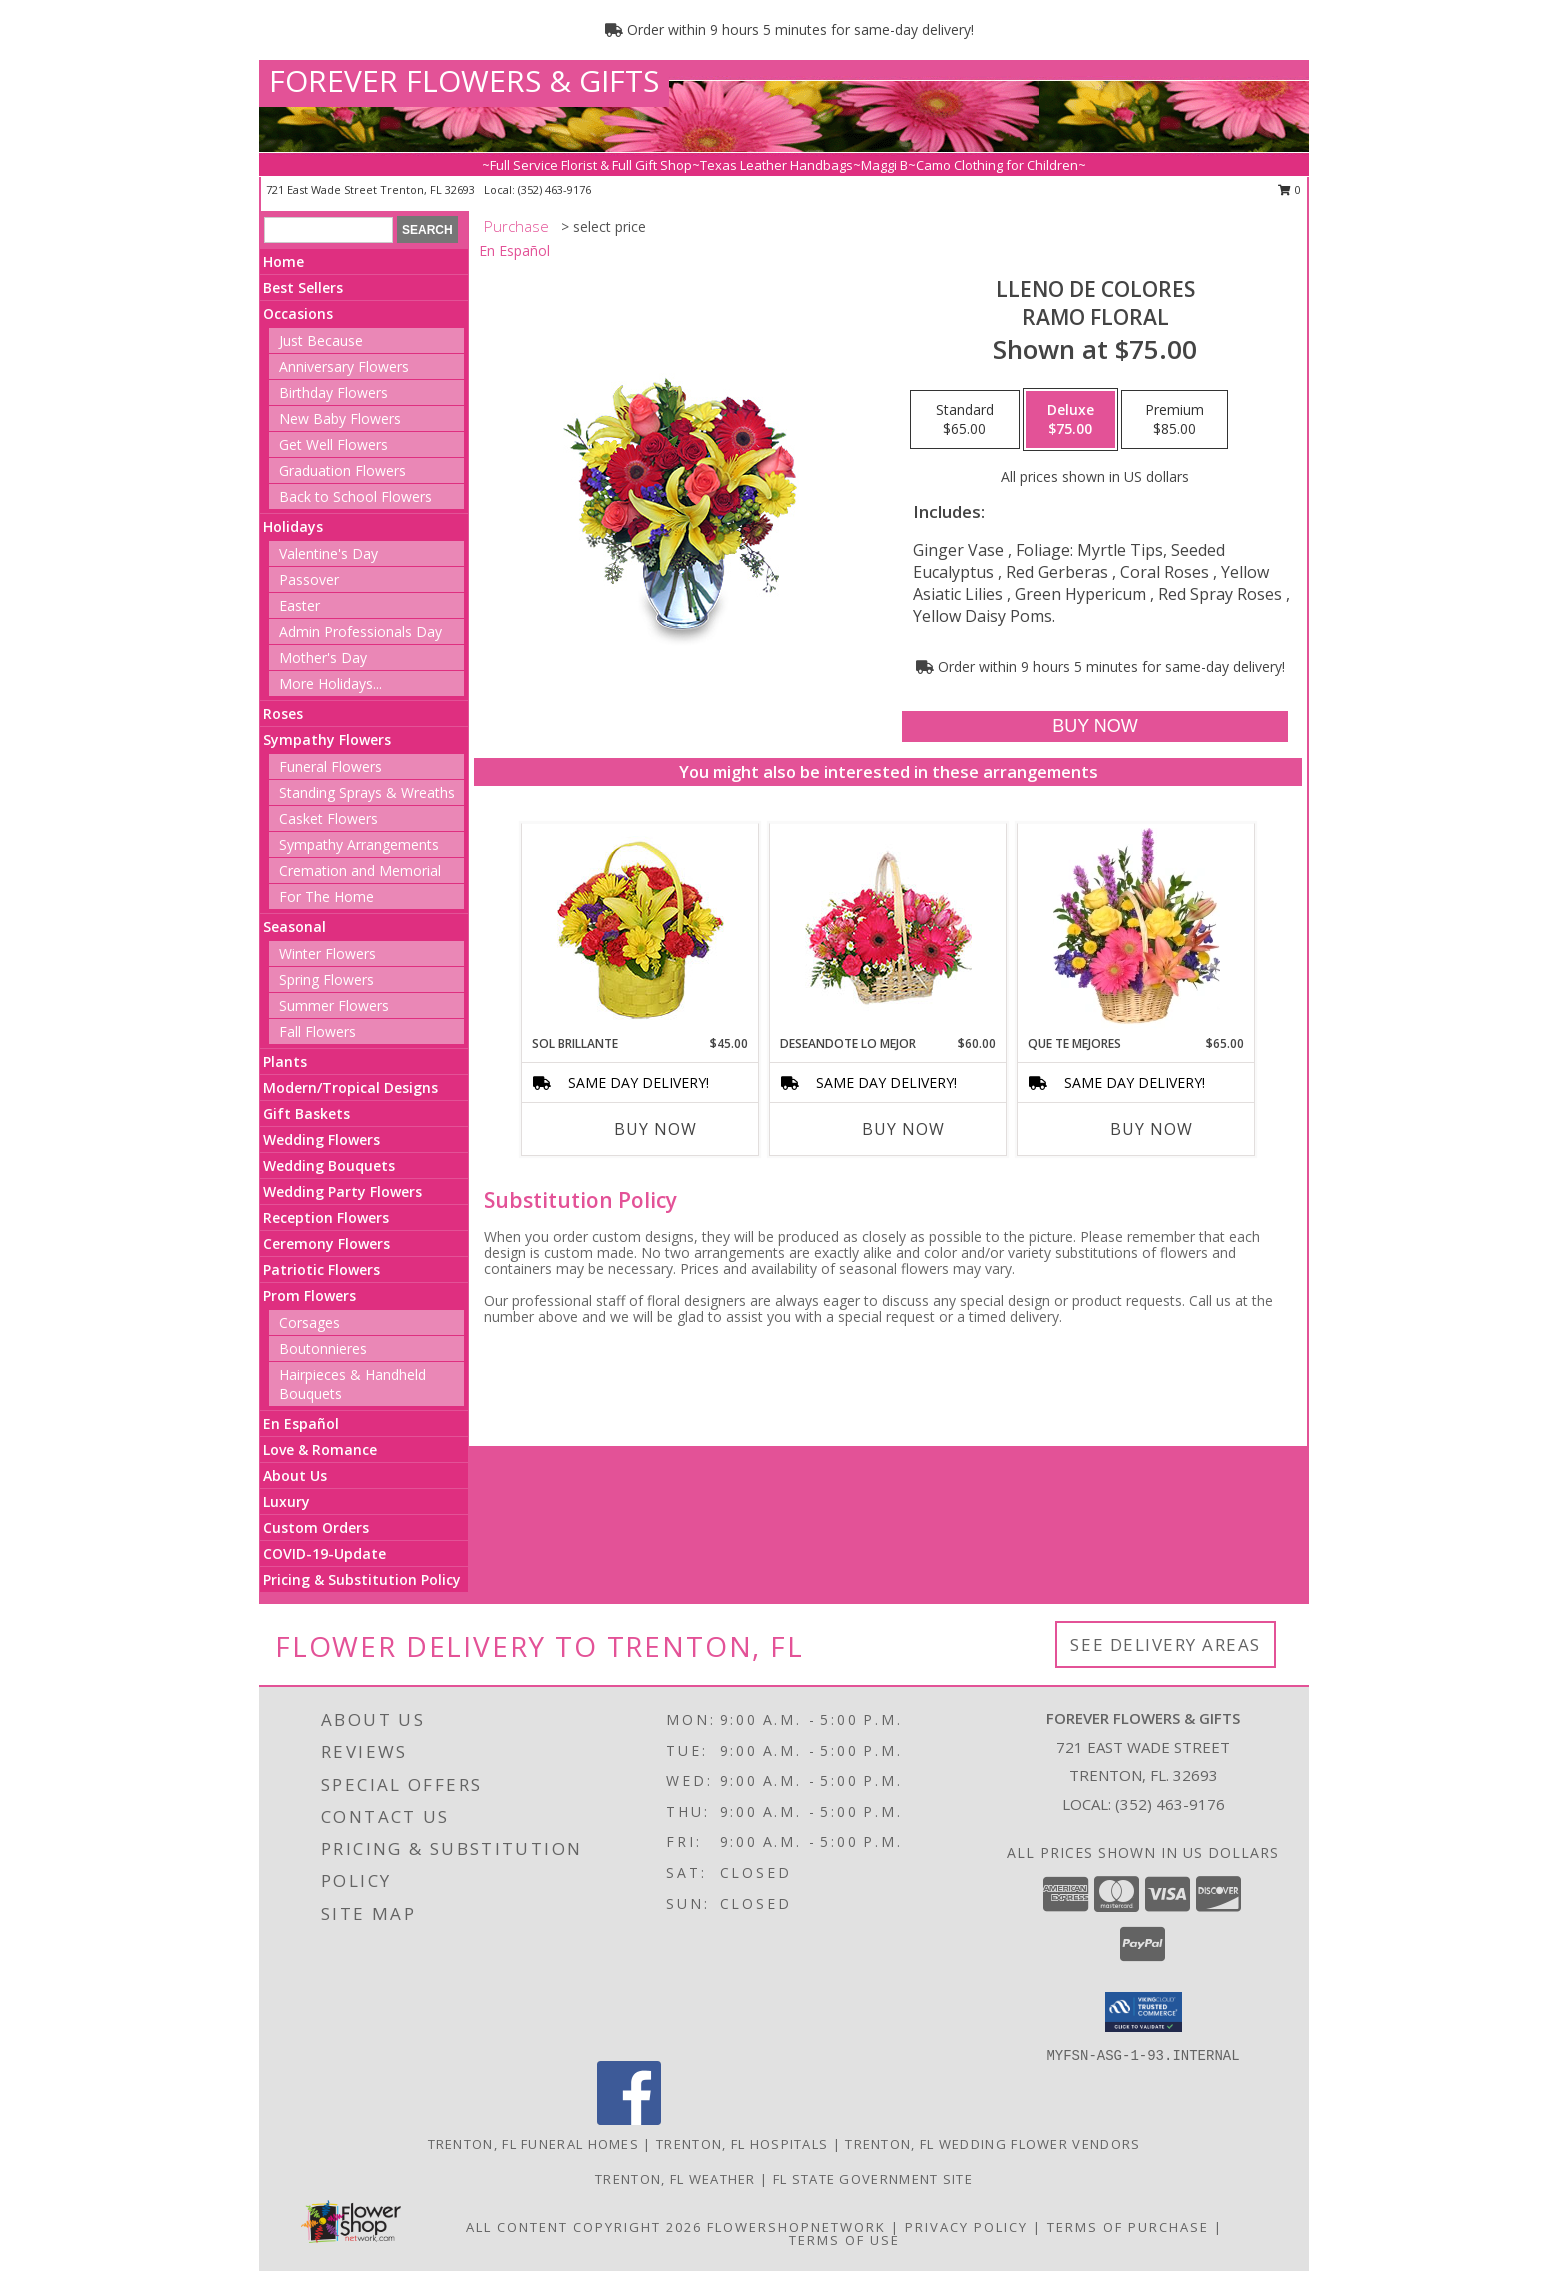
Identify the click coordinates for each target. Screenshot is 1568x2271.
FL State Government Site (873, 2179)
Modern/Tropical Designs (350, 1087)
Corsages (309, 1322)
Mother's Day (323, 657)
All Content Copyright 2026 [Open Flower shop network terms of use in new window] (584, 2227)
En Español (301, 1423)
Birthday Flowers (333, 392)
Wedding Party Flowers (342, 1191)
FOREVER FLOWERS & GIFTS (464, 80)
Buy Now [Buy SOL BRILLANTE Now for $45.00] (655, 1129)
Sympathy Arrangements (359, 844)
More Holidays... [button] (330, 683)
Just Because (321, 340)
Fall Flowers (317, 1031)
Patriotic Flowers (321, 1269)
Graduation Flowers (342, 470)
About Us (295, 1475)
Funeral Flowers (330, 766)
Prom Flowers (309, 1295)
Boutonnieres (323, 1348)
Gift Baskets (306, 1113)
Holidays (293, 526)
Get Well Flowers (333, 444)
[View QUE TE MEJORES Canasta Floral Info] (1136, 929)
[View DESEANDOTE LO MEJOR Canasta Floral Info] (888, 929)
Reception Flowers (326, 1217)
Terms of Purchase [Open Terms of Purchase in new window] (1128, 2227)
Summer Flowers (334, 1005)
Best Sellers (303, 287)
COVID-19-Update (324, 1553)
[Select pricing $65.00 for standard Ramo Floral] (965, 420)
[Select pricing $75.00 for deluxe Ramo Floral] (1070, 420)
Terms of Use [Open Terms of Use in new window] (844, 2240)
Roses (283, 713)
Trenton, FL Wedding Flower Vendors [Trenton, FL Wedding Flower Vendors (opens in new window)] (992, 2144)
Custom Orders (316, 1527)
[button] (1143, 2012)
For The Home (326, 896)
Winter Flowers (327, 953)
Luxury (286, 1501)
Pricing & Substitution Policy (362, 1579)
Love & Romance (320, 1449)
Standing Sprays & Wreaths (367, 792)
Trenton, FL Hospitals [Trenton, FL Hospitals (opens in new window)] (742, 2144)
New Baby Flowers (340, 418)
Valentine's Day (328, 553)
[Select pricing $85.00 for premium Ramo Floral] (1174, 420)
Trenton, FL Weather (675, 2179)
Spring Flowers (326, 979)
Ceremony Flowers (326, 1243)
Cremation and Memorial (360, 870)
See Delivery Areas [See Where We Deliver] (1165, 1644)
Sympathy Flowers (327, 739)
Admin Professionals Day (360, 631)
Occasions (298, 313)
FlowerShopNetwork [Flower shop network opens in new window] (796, 2227)
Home (283, 261)
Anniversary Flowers (344, 366)
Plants (285, 1061)
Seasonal (294, 926)
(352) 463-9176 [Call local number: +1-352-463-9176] (554, 189)
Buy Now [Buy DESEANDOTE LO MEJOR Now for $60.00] (903, 1129)
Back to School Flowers (355, 496)
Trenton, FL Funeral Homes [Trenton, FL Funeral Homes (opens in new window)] (534, 2144)
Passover (309, 579)
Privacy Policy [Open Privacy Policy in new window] (966, 2227)
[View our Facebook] (629, 2119)
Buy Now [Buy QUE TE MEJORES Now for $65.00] (1151, 1129)
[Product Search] (328, 230)
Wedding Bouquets (329, 1165)
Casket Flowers (328, 818)
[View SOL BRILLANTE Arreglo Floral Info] (640, 929)
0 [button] (1289, 189)
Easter (299, 605)
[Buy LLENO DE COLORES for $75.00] (1094, 726)
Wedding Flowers (321, 1139)
